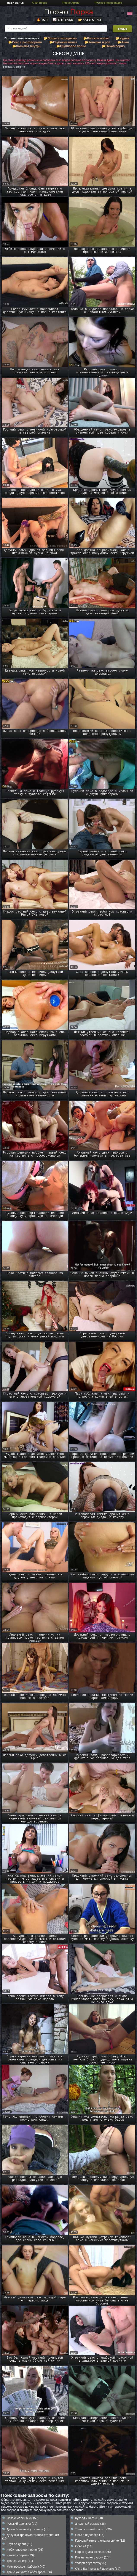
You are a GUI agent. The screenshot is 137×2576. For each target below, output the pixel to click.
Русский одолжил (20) (22, 2523)
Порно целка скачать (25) (93, 2552)
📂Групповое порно (71, 46)
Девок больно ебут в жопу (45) (28, 2529)
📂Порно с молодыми (60, 38)
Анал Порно (39, 2)
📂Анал (123, 42)
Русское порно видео (108, 2)
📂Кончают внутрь (27, 46)
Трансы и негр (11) (20, 2561)
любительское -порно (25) (25, 2549)
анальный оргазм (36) (90, 2523)
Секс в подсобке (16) (89, 2535)
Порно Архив (70, 2)
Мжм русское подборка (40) (26, 2566)
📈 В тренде (63, 19)
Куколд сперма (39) (20, 2555)
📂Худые (122, 38)
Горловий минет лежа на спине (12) (100, 2540)
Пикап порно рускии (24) (92, 2557)
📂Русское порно (96, 38)
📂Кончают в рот (97, 42)
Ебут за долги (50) (19, 2544)
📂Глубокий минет (63, 42)
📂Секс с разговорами (25, 42)
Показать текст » (14, 66)
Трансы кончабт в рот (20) (93, 2529)
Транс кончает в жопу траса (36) (29, 2572)
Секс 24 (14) (83, 2546)
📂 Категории (89, 19)
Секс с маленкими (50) (22, 2518)
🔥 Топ (42, 19)
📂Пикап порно (113, 46)
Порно (68, 12)
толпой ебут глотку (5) (90, 2563)
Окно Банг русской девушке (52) (97, 2568)
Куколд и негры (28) (89, 2518)
